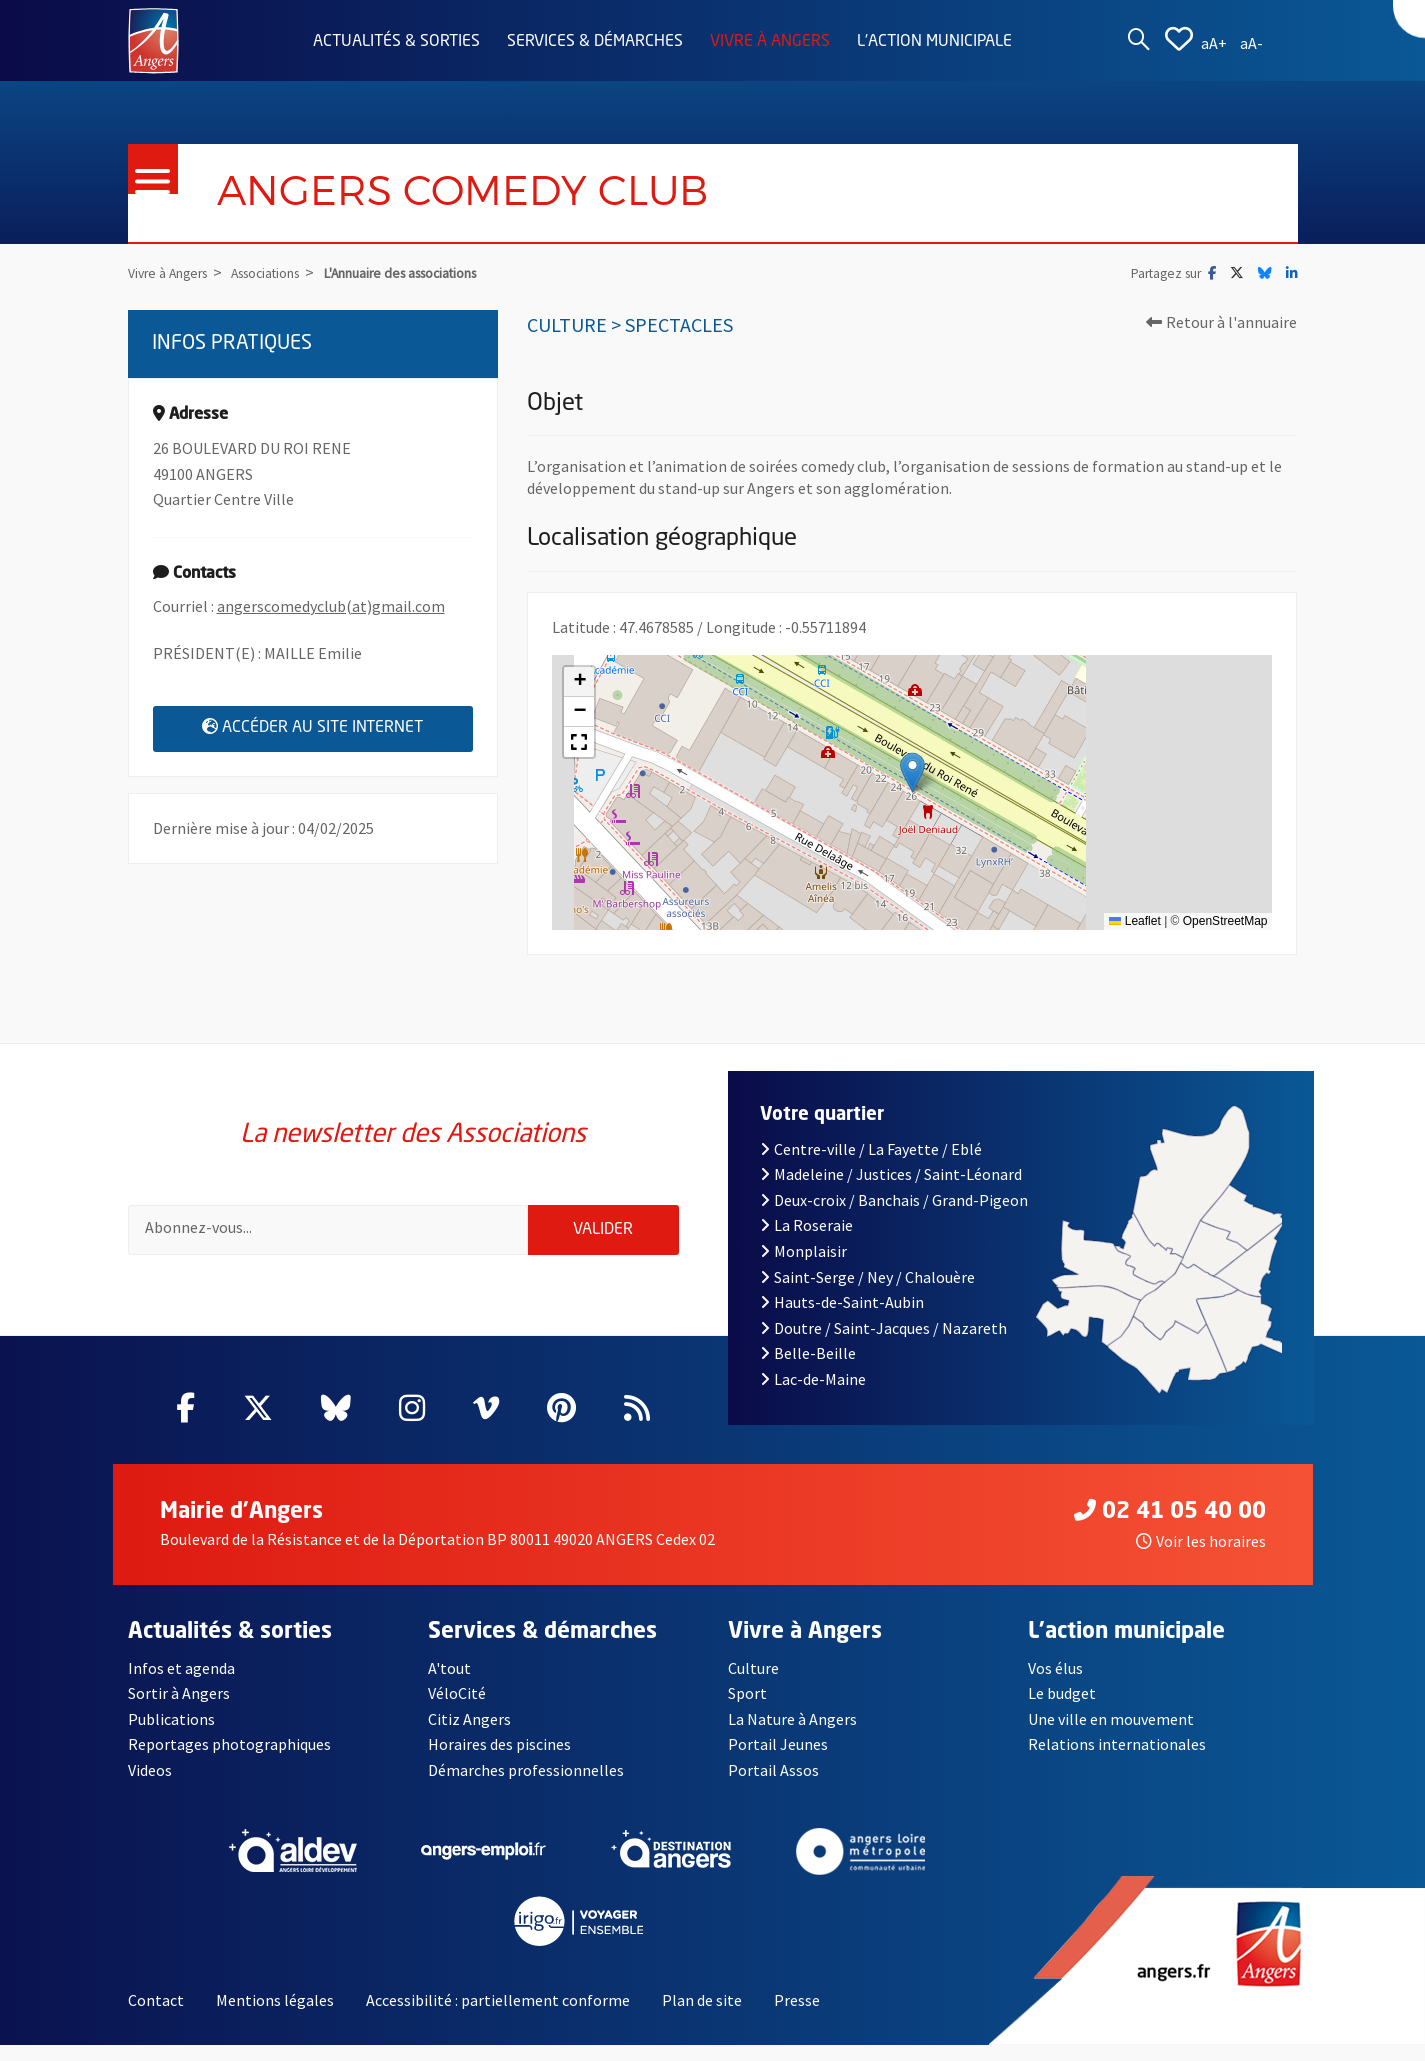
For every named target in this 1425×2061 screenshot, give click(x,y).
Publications (171, 1735)
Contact (156, 2016)
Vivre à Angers (770, 42)
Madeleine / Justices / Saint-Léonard (891, 1191)
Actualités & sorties (396, 42)
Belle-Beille (808, 1370)
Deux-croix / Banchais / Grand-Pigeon (894, 1216)
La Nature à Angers (792, 1735)
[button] (912, 772)
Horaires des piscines (499, 1761)
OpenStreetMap (1225, 921)
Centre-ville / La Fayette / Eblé (871, 1165)
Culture (753, 1684)
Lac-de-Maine (813, 1395)
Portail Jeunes (778, 1761)
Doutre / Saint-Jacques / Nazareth (883, 1344)
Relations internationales (1117, 1761)
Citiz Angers (469, 1735)
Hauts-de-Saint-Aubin (842, 1319)
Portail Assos (773, 1786)
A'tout (449, 1684)
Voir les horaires (1201, 1557)
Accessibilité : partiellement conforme (498, 2016)
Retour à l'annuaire (1221, 322)
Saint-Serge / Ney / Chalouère (867, 1293)
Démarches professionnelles (526, 1786)
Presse (797, 2016)
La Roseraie (806, 1242)
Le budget (1062, 1710)
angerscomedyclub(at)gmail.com (331, 606)
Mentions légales (275, 2016)
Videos (150, 1786)
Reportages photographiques (229, 1761)
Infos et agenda (181, 1684)
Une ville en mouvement (1111, 1735)
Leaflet (1134, 921)
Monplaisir (803, 1267)
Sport (747, 1710)
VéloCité (457, 1710)
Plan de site (702, 2016)
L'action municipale (934, 42)
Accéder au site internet (337, 727)
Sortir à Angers (179, 1710)
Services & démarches (595, 42)
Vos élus (1055, 1684)
